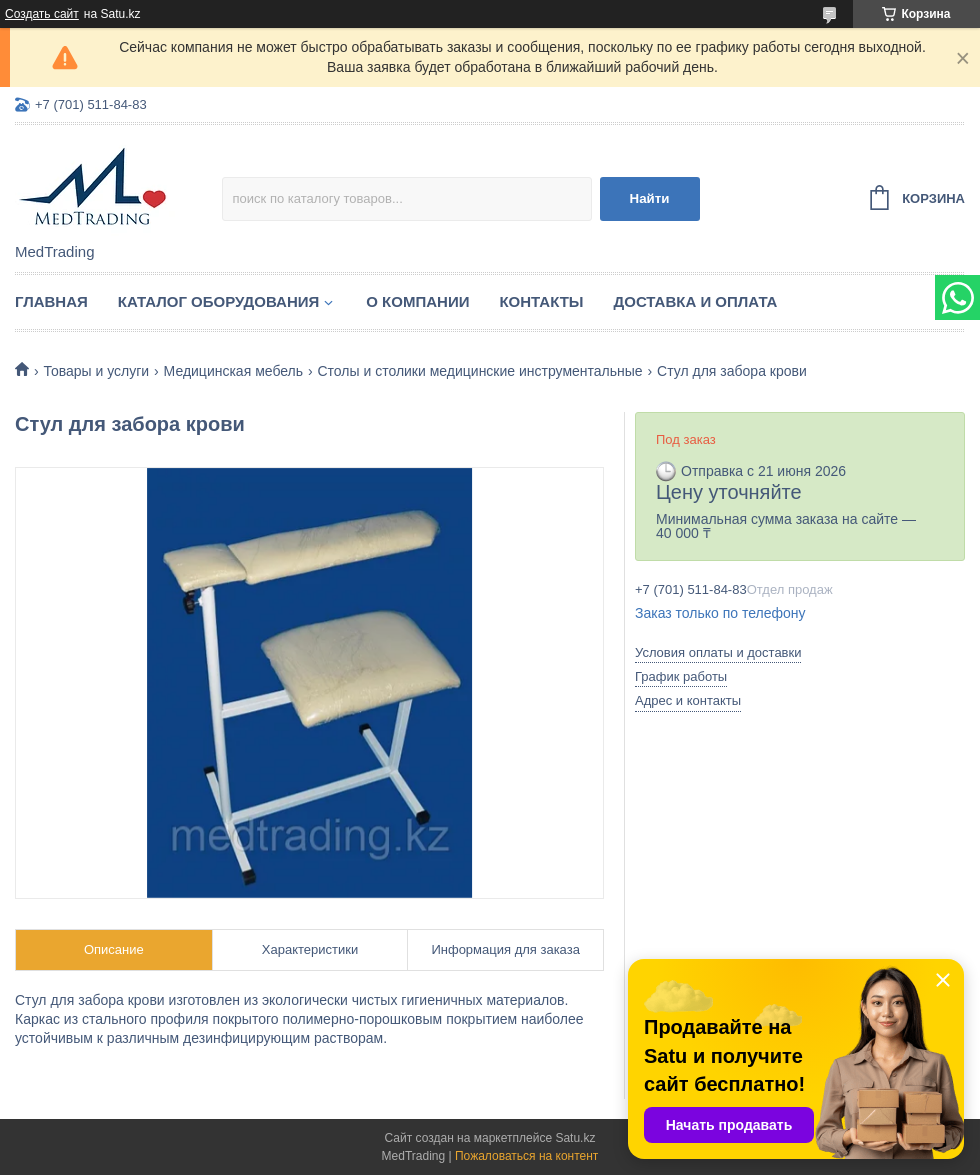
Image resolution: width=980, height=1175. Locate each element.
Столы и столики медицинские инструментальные (479, 371)
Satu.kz (575, 1138)
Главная (51, 301)
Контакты (541, 301)
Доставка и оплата (696, 301)
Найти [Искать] (650, 198)
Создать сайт (42, 14)
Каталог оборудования (219, 301)
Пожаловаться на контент (526, 1156)
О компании (417, 301)
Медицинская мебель (233, 371)
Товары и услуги (96, 371)
